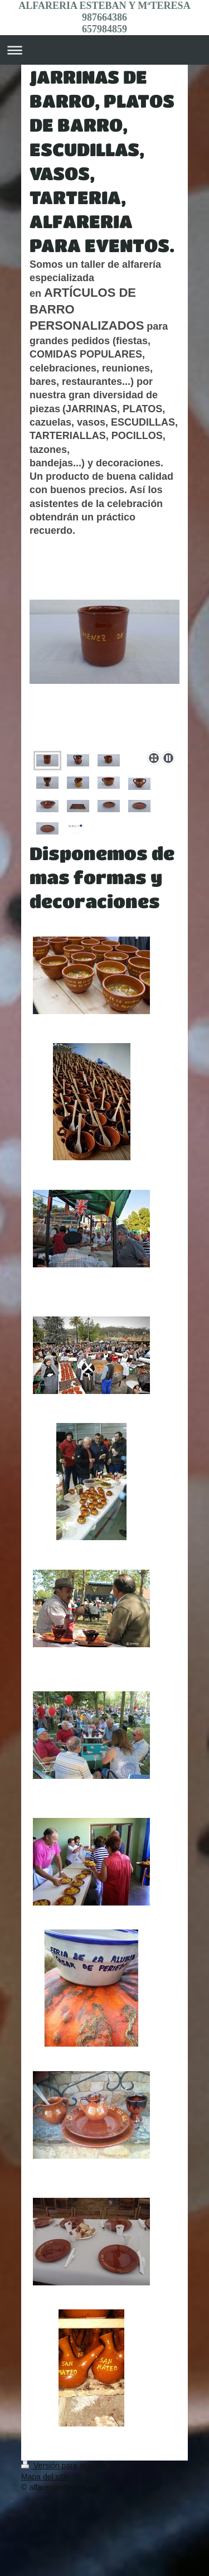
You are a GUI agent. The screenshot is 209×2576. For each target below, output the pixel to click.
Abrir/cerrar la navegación (104, 50)
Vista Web (170, 2465)
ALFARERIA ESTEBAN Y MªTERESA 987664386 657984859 (104, 17)
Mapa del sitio (45, 2476)
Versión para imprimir (65, 2465)
